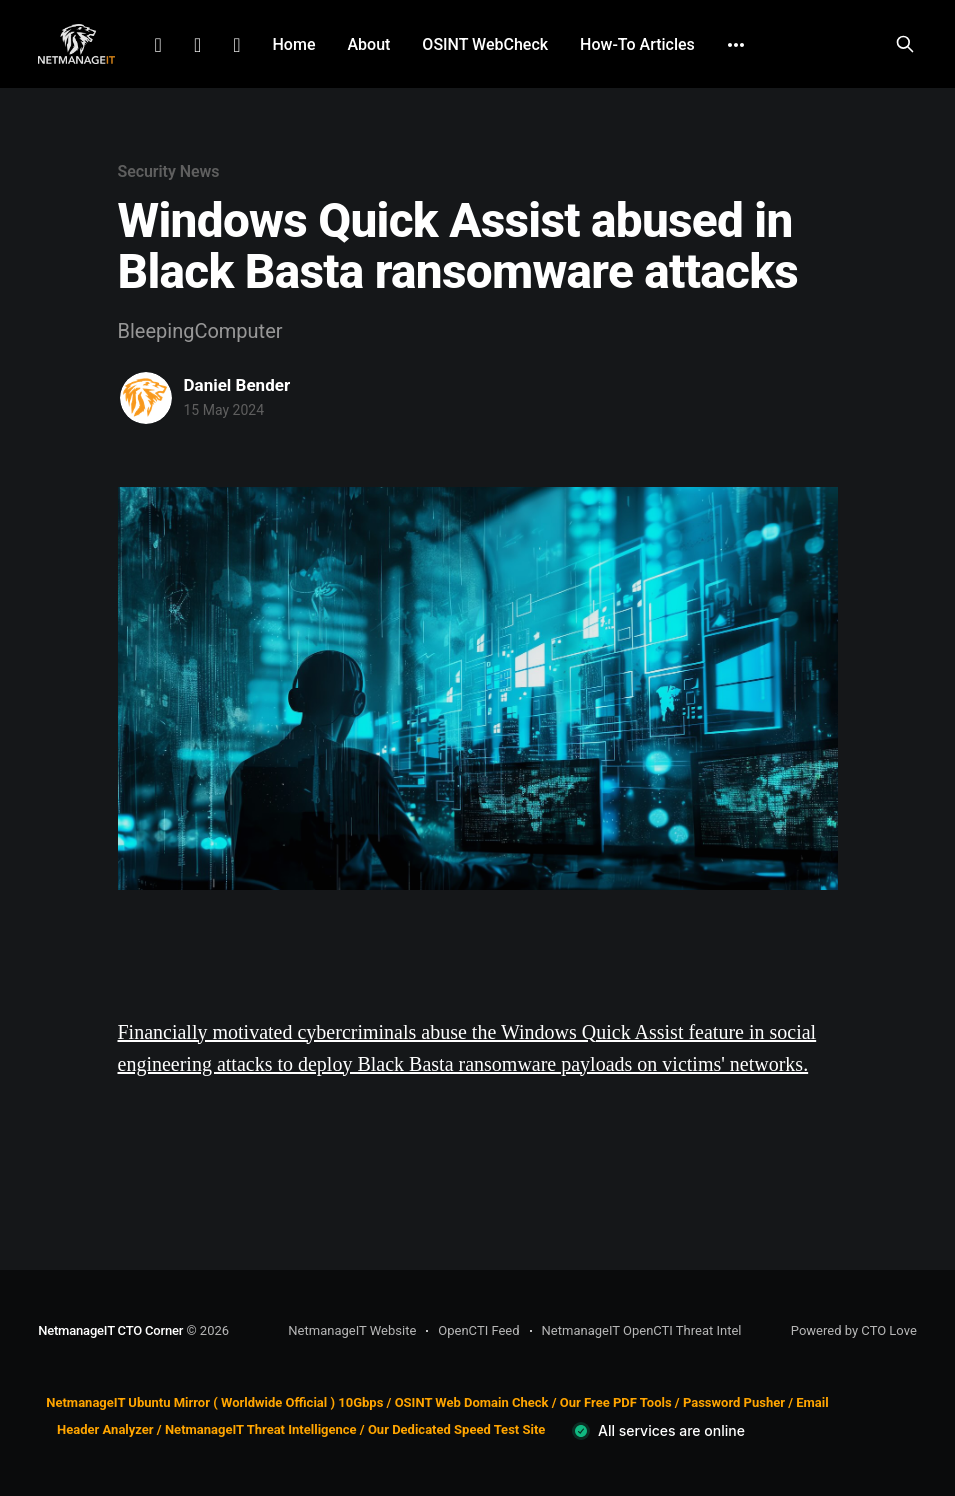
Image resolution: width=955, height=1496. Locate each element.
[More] (736, 45)
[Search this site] (905, 44)
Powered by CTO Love (854, 1330)
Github (236, 45)
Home (294, 44)
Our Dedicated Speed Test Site (456, 1429)
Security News (169, 171)
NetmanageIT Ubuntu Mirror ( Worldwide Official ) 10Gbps (214, 1402)
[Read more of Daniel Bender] (146, 398)
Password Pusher (734, 1402)
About (368, 44)
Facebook (197, 45)
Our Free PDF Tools (616, 1402)
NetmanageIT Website (352, 1330)
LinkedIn (158, 45)
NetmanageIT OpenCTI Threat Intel (642, 1330)
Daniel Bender (237, 385)
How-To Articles (637, 44)
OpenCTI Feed (478, 1330)
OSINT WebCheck (485, 44)
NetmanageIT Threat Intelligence (261, 1429)
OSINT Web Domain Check (472, 1402)
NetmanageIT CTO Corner (110, 1330)
